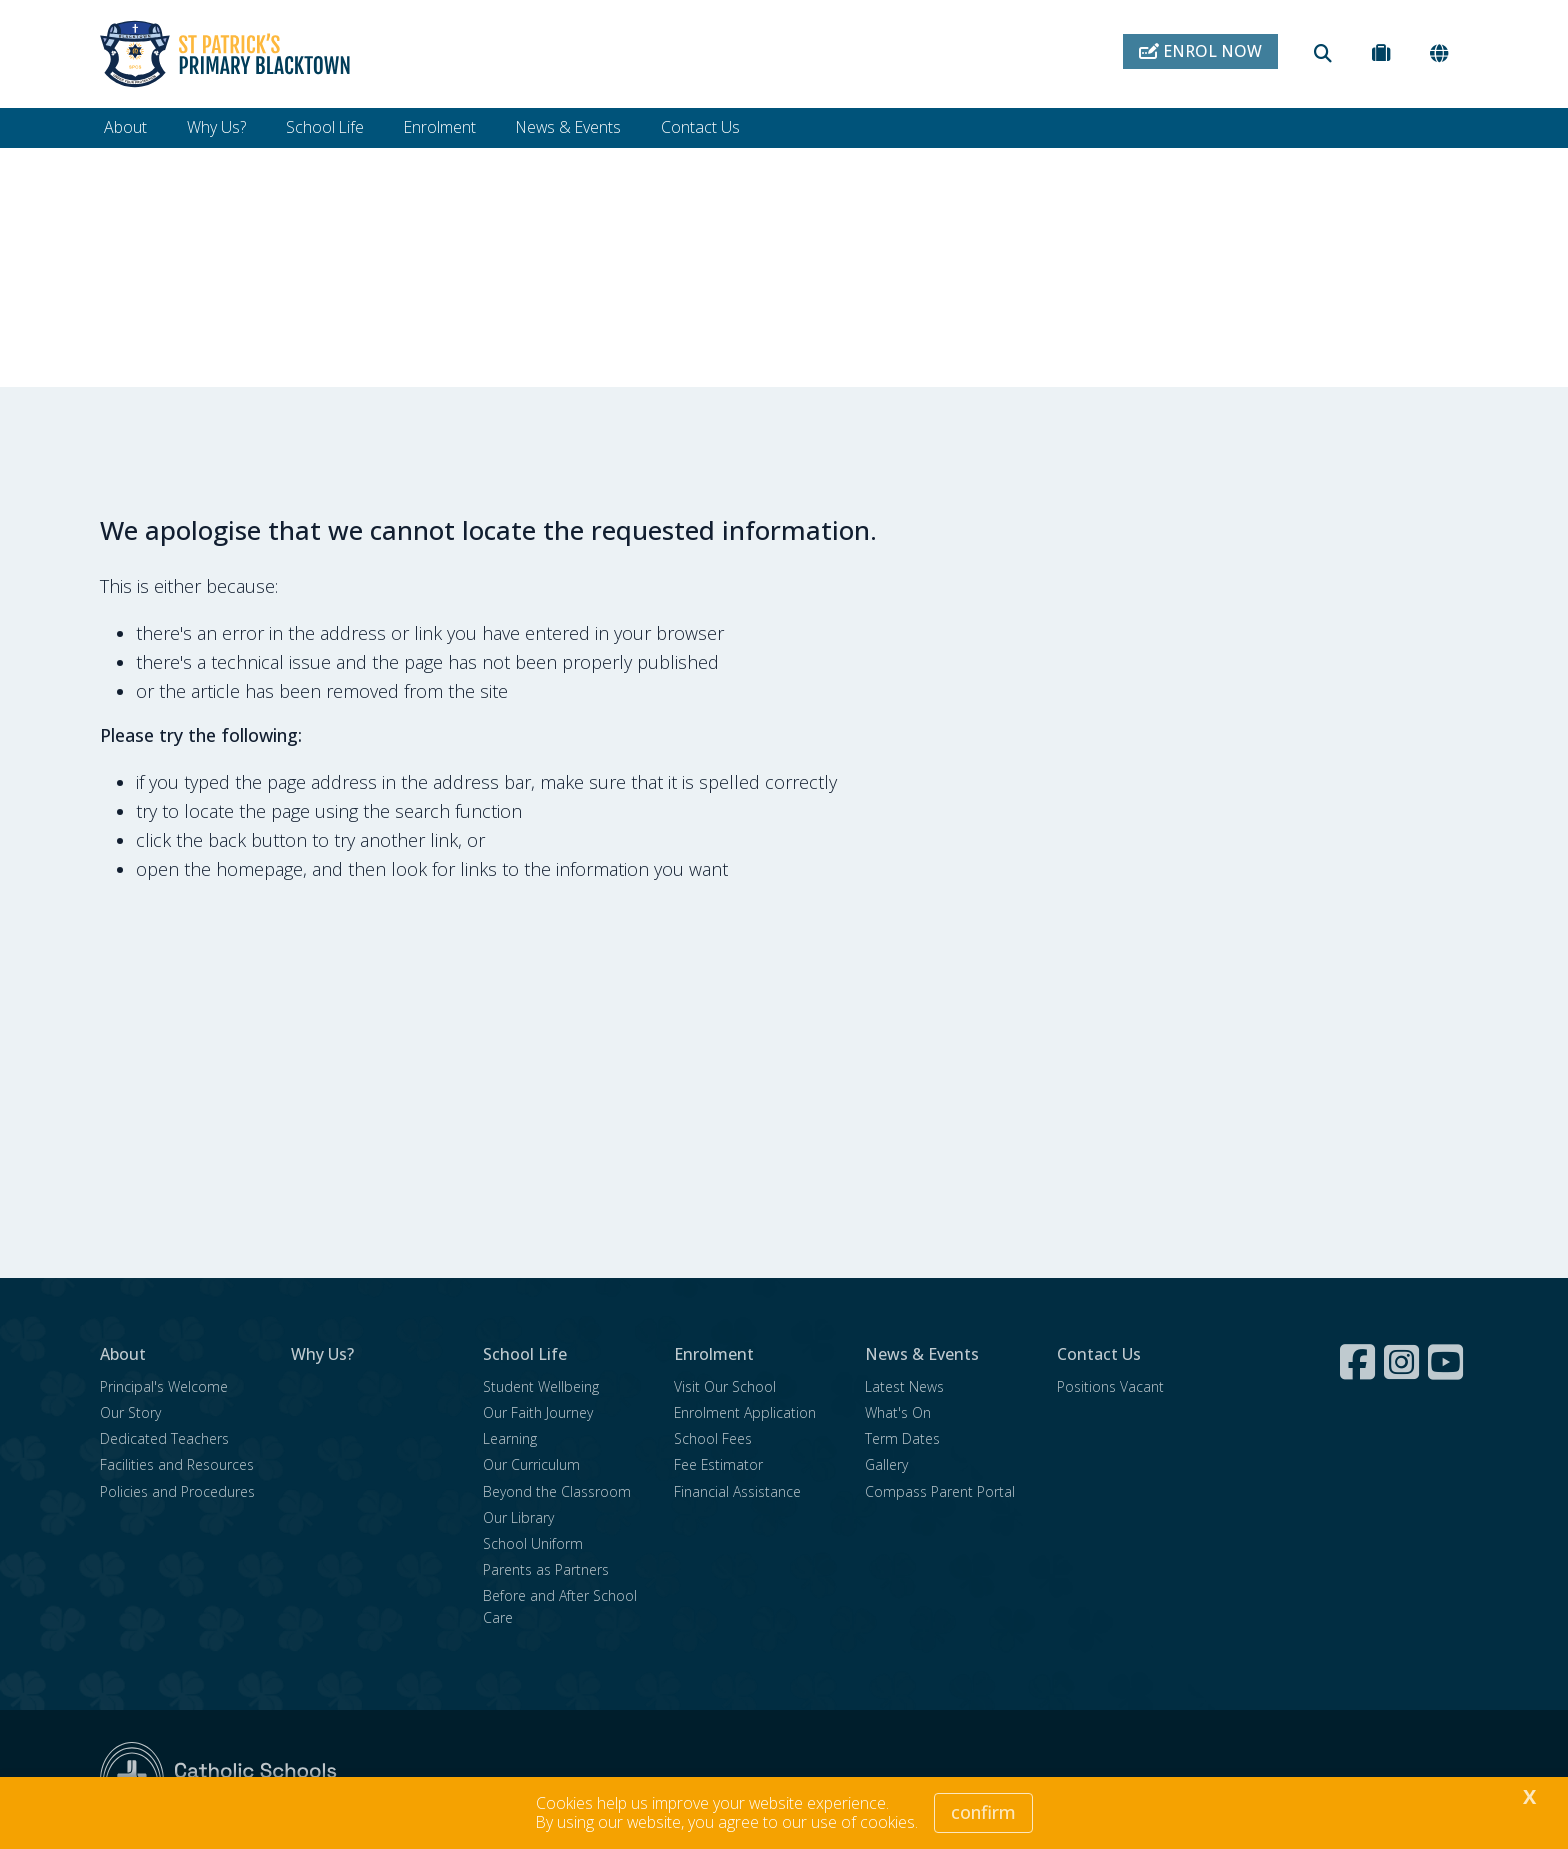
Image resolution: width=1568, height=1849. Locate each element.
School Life (325, 127)
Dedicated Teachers (164, 1439)
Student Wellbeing (541, 1387)
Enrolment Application (745, 1413)
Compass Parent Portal (940, 1492)
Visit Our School (725, 1387)
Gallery (886, 1465)
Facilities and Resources (177, 1465)
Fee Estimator (718, 1465)
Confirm (983, 1812)
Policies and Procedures (177, 1492)
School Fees (713, 1439)
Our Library (518, 1518)
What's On (898, 1413)
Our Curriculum (531, 1465)
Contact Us (700, 127)
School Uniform (533, 1544)
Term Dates (902, 1439)
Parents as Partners (546, 1570)
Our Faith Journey (538, 1413)
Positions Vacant (1110, 1387)
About (125, 127)
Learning (510, 1439)
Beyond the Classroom (557, 1492)
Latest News (904, 1387)
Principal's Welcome (164, 1387)
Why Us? (216, 127)
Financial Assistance (737, 1492)
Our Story (130, 1413)
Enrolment (440, 127)
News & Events (568, 127)
